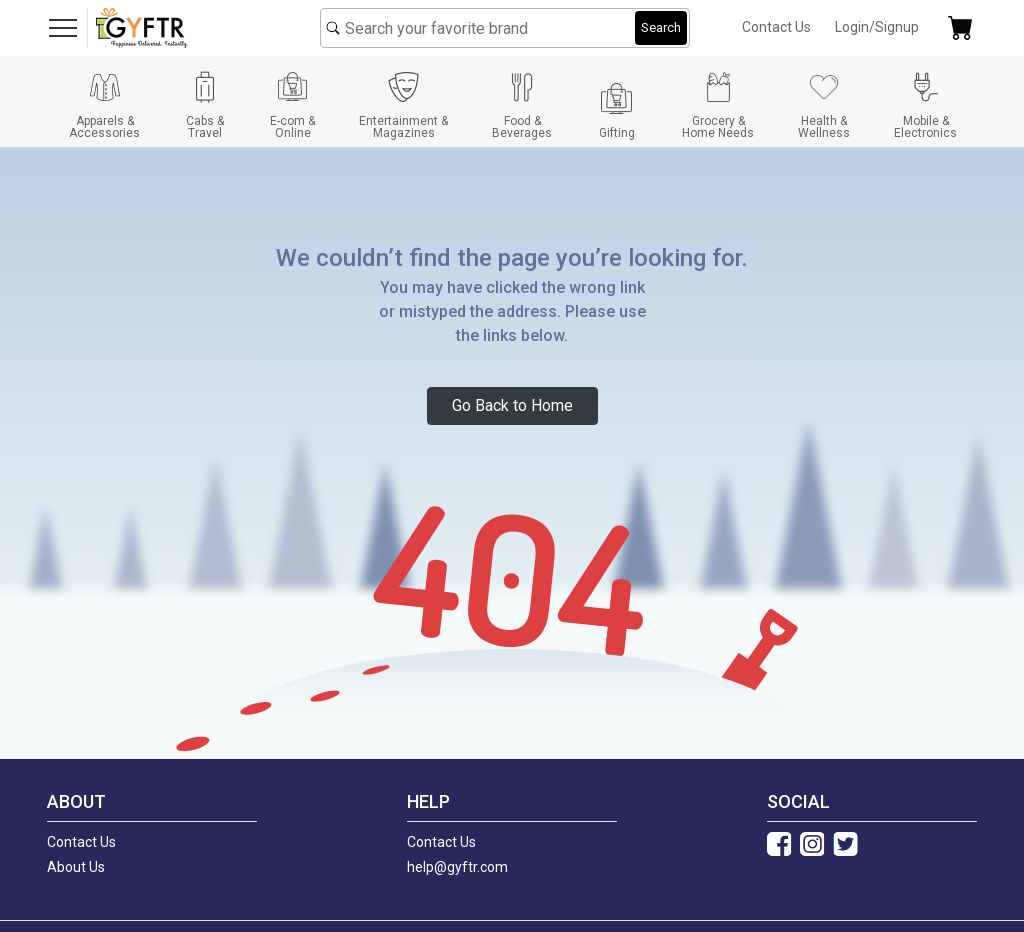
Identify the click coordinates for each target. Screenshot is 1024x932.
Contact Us (776, 27)
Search (661, 27)
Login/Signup (877, 27)
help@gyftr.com (457, 867)
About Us (76, 867)
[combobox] (505, 28)
